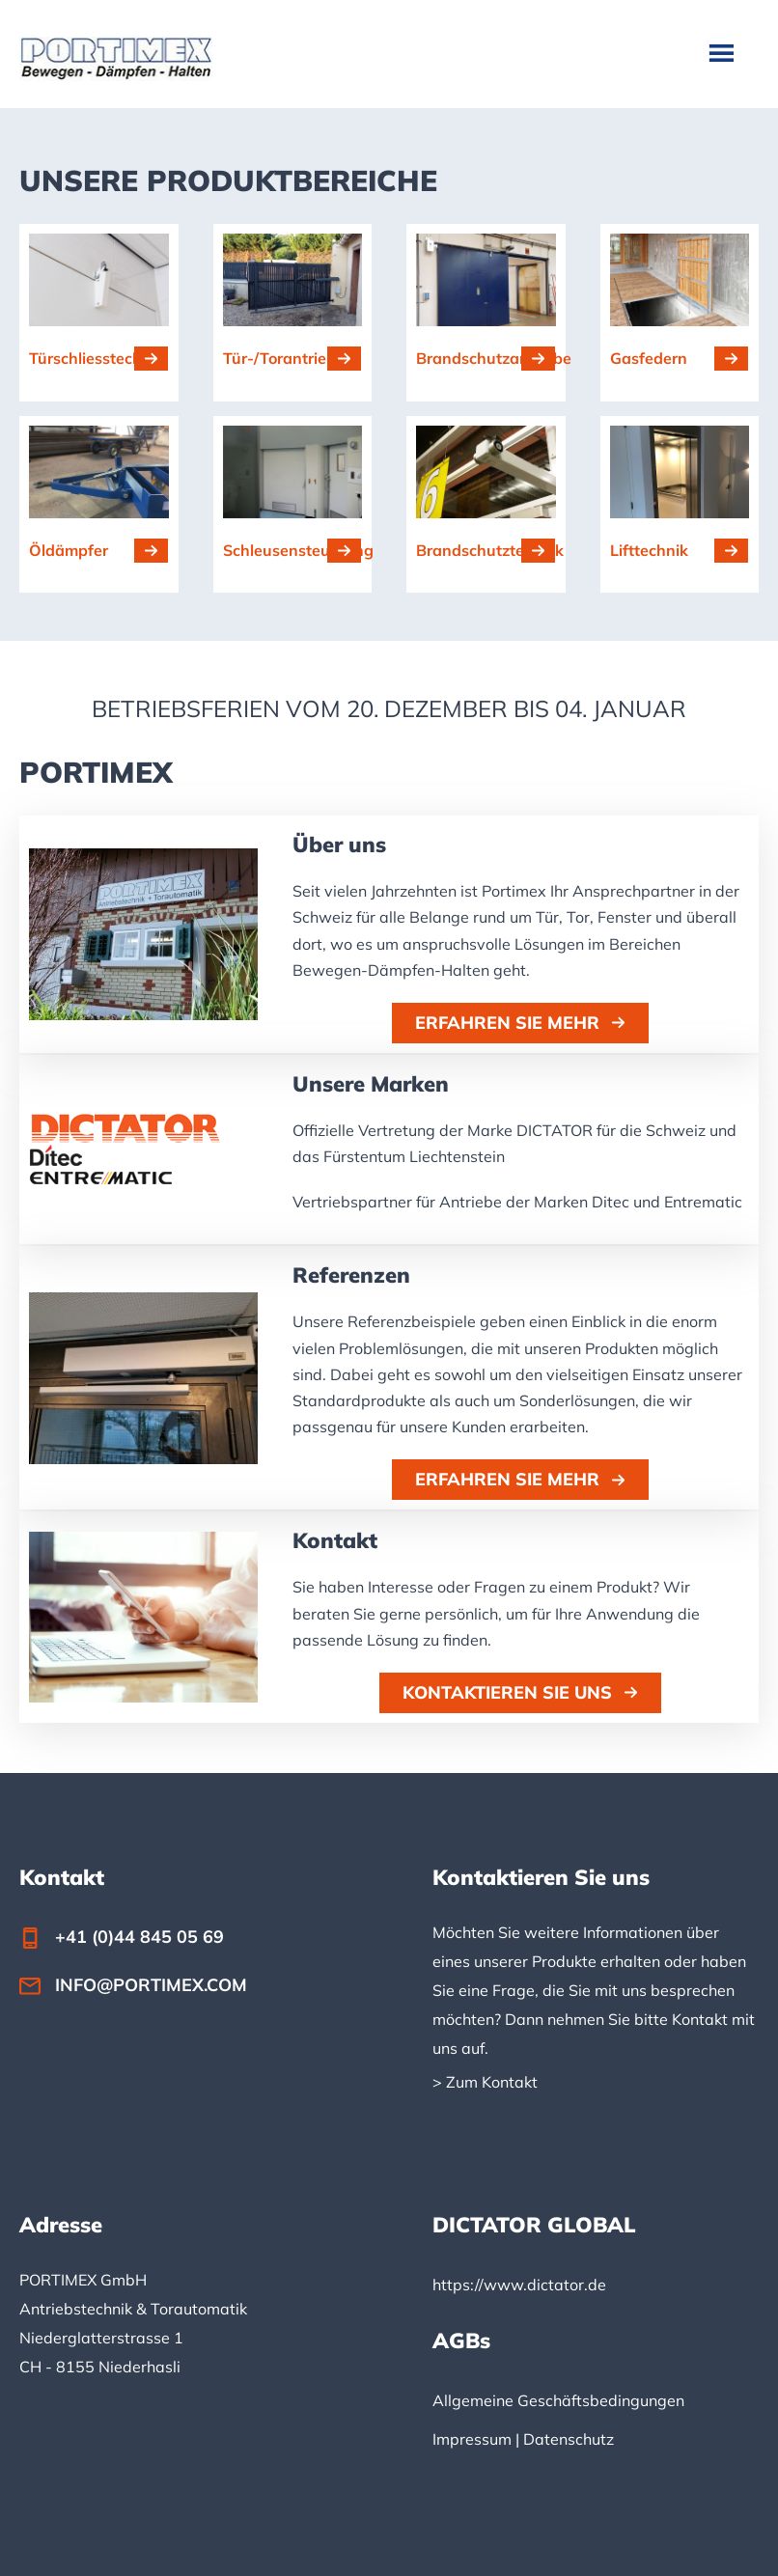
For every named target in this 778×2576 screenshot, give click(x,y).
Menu (723, 52)
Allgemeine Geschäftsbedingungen (558, 2400)
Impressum (472, 2439)
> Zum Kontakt (485, 2081)
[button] (520, 1023)
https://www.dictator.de (519, 2284)
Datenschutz (568, 2439)
